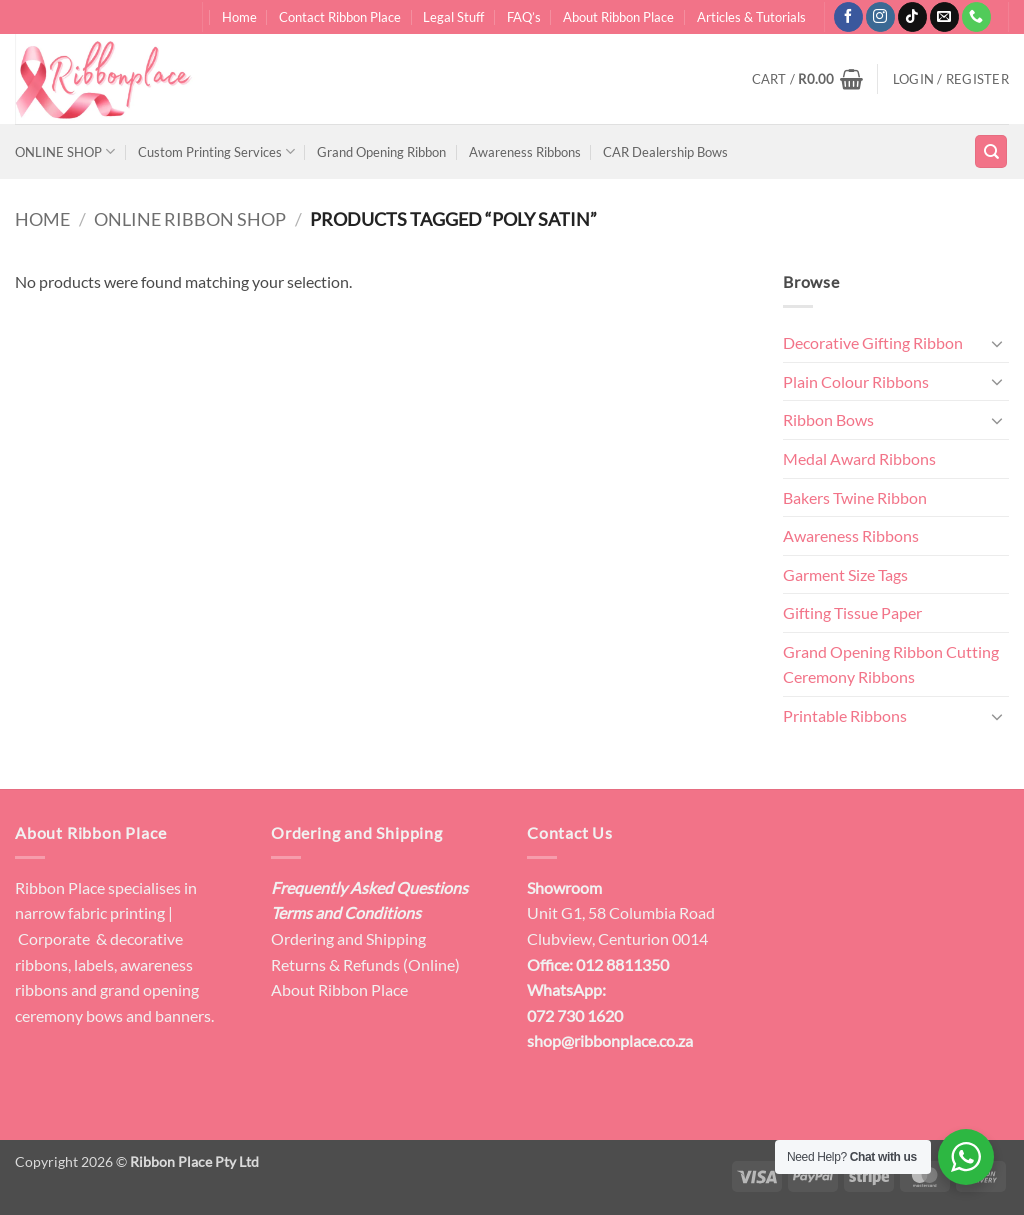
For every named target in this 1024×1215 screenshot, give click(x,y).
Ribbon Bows (828, 419)
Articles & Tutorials (751, 17)
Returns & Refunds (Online (363, 964)
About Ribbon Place (618, 17)
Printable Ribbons (845, 715)
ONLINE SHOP (65, 151)
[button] (807, 79)
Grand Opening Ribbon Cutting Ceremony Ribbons (891, 664)
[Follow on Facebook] (848, 17)
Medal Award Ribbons (859, 458)
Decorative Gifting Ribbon (873, 342)
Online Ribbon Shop (190, 219)
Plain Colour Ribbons (856, 381)
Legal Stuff (453, 17)
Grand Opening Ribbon (381, 152)
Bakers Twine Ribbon (855, 497)
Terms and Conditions (346, 912)
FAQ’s (524, 17)
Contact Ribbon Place (340, 17)
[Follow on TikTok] (912, 17)
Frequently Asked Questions (369, 887)
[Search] (991, 151)
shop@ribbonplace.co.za (610, 1040)
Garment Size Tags (845, 574)
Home (239, 17)
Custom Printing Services (216, 151)
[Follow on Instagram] (880, 17)
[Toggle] (997, 343)
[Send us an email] (944, 17)
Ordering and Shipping (348, 938)
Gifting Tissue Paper (852, 612)
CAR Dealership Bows (665, 152)
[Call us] (976, 17)
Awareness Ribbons (525, 152)
